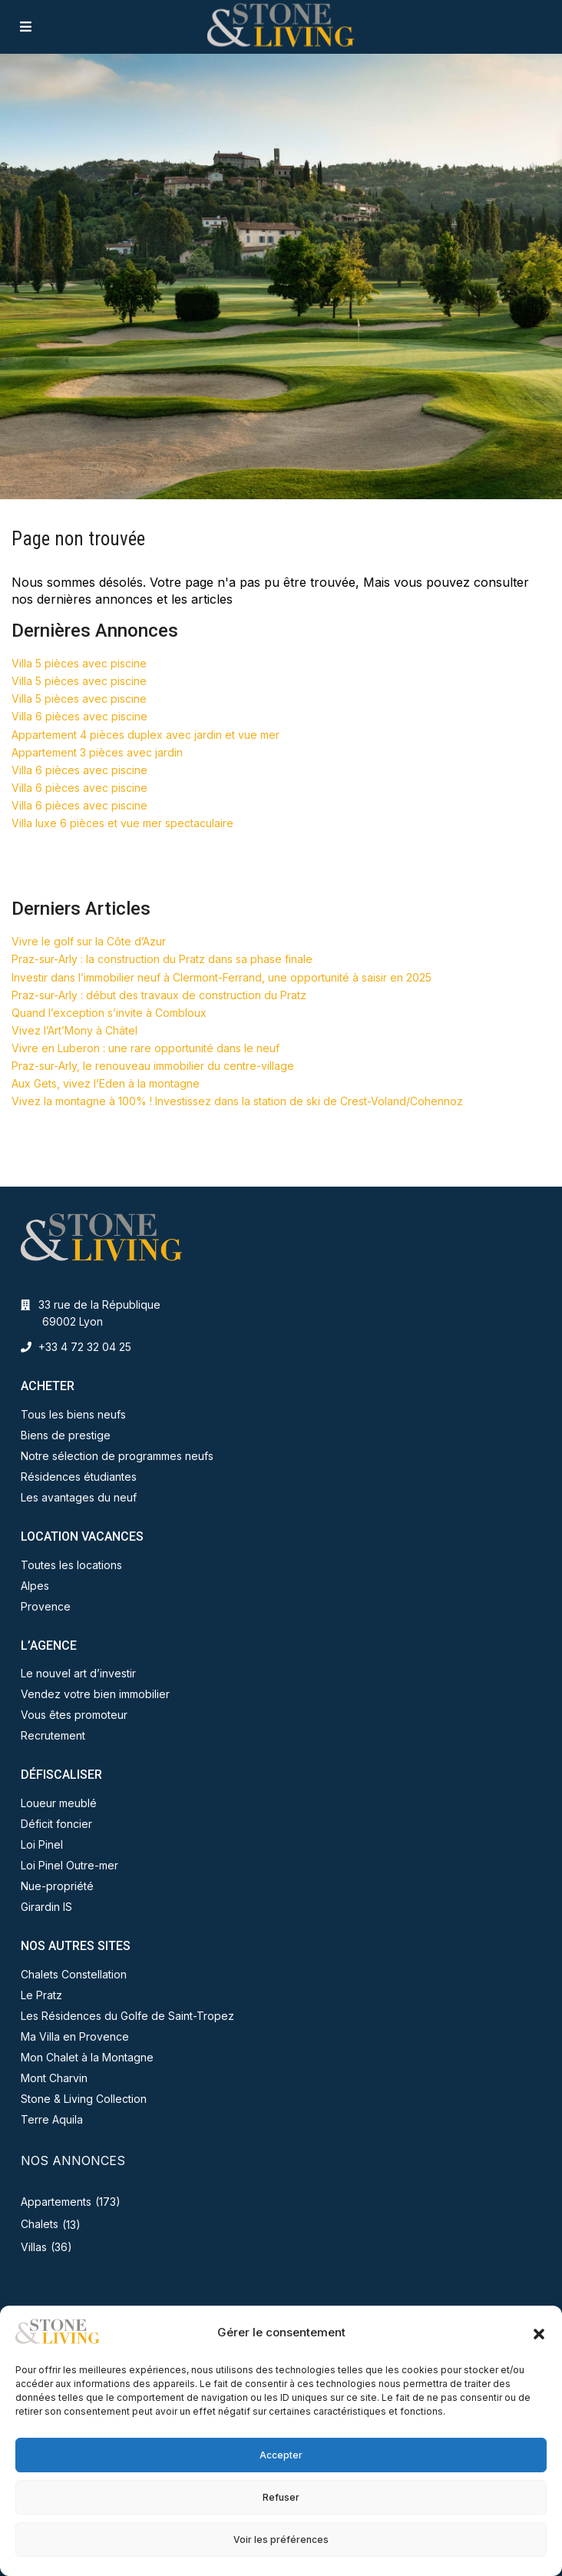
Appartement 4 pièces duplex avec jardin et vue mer (145, 734)
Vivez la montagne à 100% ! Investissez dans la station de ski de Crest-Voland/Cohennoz (237, 1101)
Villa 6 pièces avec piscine (79, 716)
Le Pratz (41, 1995)
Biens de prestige (66, 1435)
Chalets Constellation (74, 1974)
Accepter (281, 2455)
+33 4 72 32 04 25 (84, 1346)
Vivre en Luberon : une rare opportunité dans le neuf (145, 1048)
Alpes (35, 1585)
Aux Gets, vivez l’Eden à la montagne (106, 1083)
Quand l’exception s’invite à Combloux (109, 1012)
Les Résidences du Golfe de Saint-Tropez (127, 2015)
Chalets (39, 2223)
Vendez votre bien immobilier (95, 1693)
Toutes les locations (71, 1564)
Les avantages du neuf (79, 1497)
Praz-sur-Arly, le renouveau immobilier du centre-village (153, 1065)
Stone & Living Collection (84, 2098)
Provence (46, 1606)
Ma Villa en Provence (75, 2036)
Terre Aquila (52, 2119)
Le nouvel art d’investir (78, 1673)
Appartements (56, 2201)
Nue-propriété (57, 1885)
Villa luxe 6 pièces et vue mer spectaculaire (122, 822)
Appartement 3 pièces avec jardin (97, 752)
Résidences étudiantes (79, 1476)
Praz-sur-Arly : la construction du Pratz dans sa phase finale (162, 958)
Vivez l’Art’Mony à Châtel (74, 1030)
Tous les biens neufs (73, 1414)
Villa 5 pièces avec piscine (79, 663)
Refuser (281, 2497)
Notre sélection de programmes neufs (117, 1455)
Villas (34, 2246)
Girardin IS (46, 1906)
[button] (539, 2332)
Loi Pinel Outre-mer (69, 1865)
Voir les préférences (281, 2539)
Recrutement (53, 1735)
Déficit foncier (56, 1823)
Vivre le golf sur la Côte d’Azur (89, 941)
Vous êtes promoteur (74, 1714)
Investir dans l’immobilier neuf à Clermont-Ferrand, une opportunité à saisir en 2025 (221, 977)
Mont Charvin (54, 2077)
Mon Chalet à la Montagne (87, 2057)
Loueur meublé (59, 1802)
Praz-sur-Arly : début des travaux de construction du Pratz (159, 995)
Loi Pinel (42, 1844)
